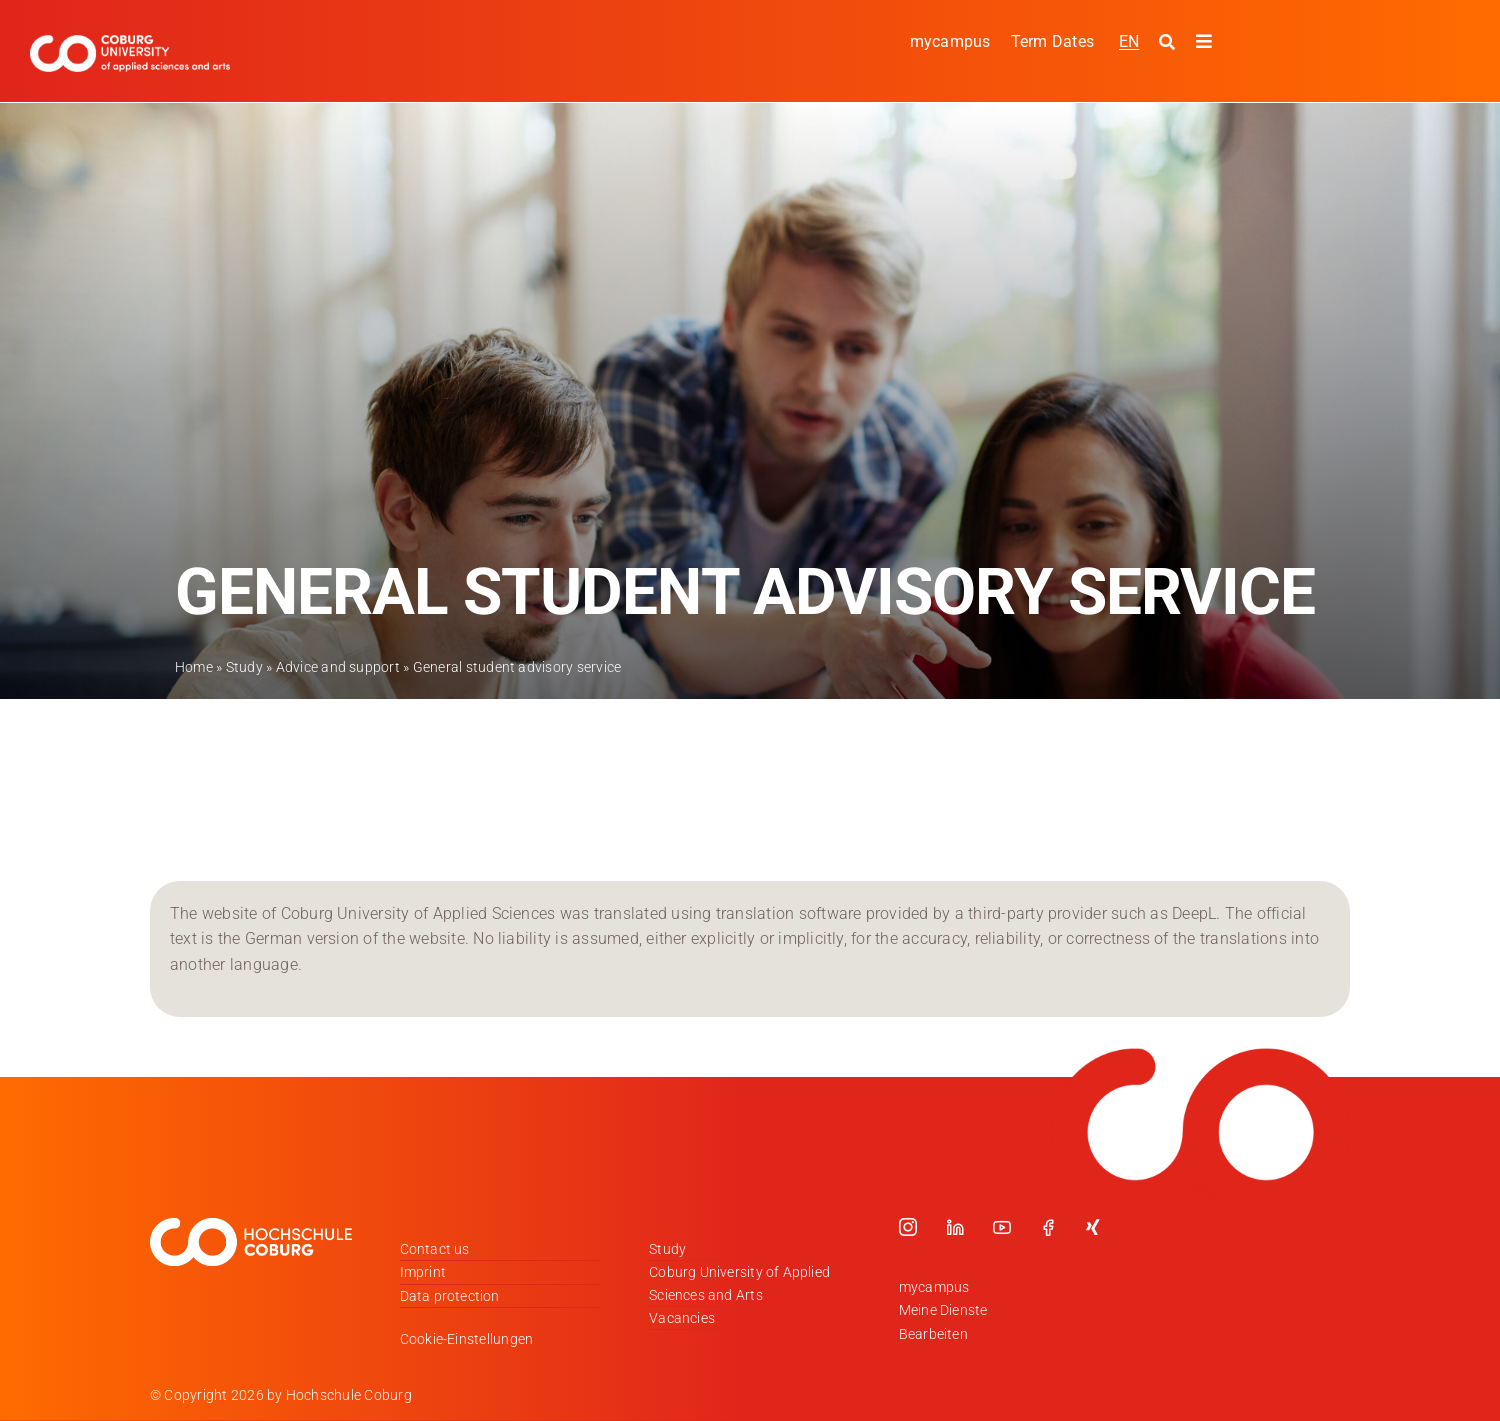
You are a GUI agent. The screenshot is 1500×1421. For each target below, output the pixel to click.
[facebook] (1048, 1227)
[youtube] (1002, 1227)
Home (194, 667)
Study (244, 667)
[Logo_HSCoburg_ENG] (130, 42)
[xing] (1093, 1227)
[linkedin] (955, 1227)
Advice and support (338, 667)
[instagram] (908, 1227)
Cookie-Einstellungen (467, 1339)
